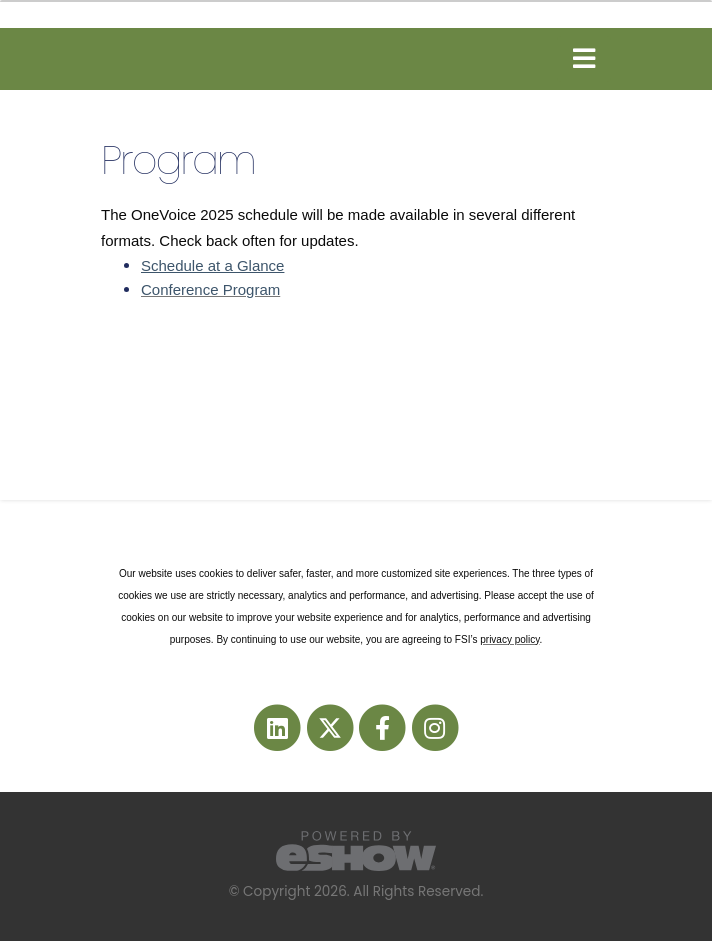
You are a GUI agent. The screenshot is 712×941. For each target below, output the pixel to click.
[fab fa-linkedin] (279, 726)
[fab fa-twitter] (331, 726)
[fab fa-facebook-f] (384, 726)
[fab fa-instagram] (434, 726)
